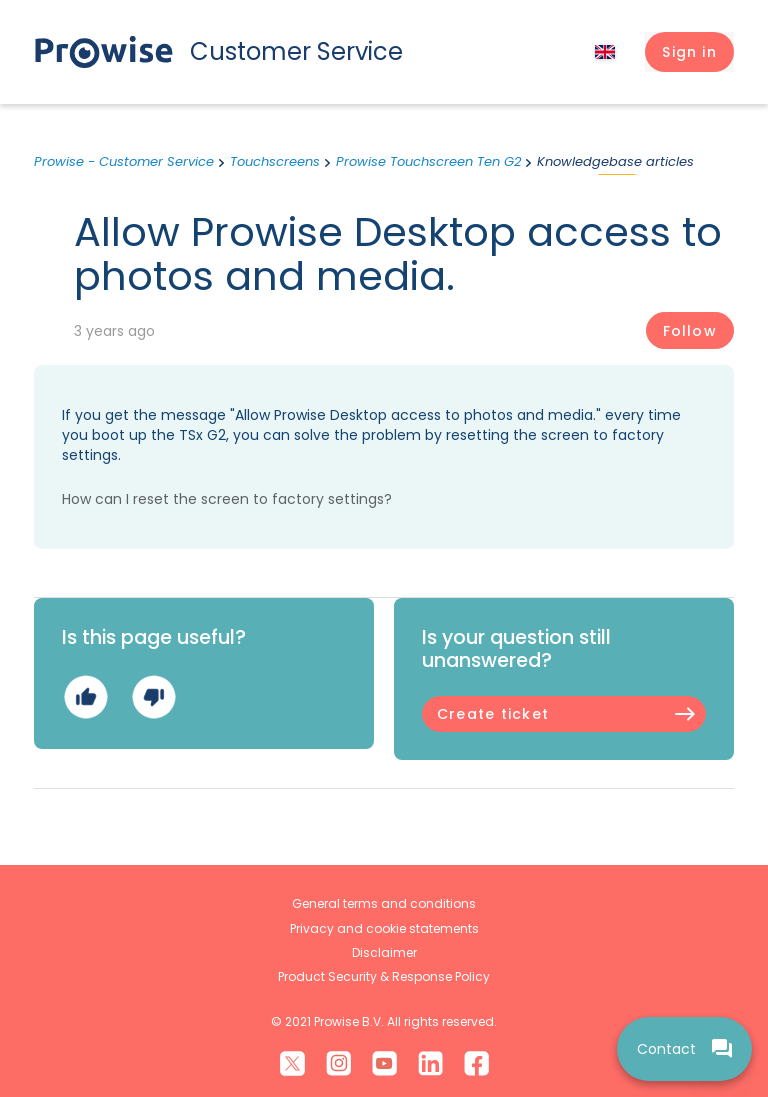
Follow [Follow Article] (690, 331)
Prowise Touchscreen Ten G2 (428, 161)
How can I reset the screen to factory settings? (227, 499)
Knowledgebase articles (615, 161)
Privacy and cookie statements (384, 928)
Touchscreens (275, 161)
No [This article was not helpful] (153, 697)
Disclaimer (384, 952)
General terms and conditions (384, 903)
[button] (689, 52)
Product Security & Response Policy (384, 976)
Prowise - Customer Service (124, 161)
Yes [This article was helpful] (85, 697)
